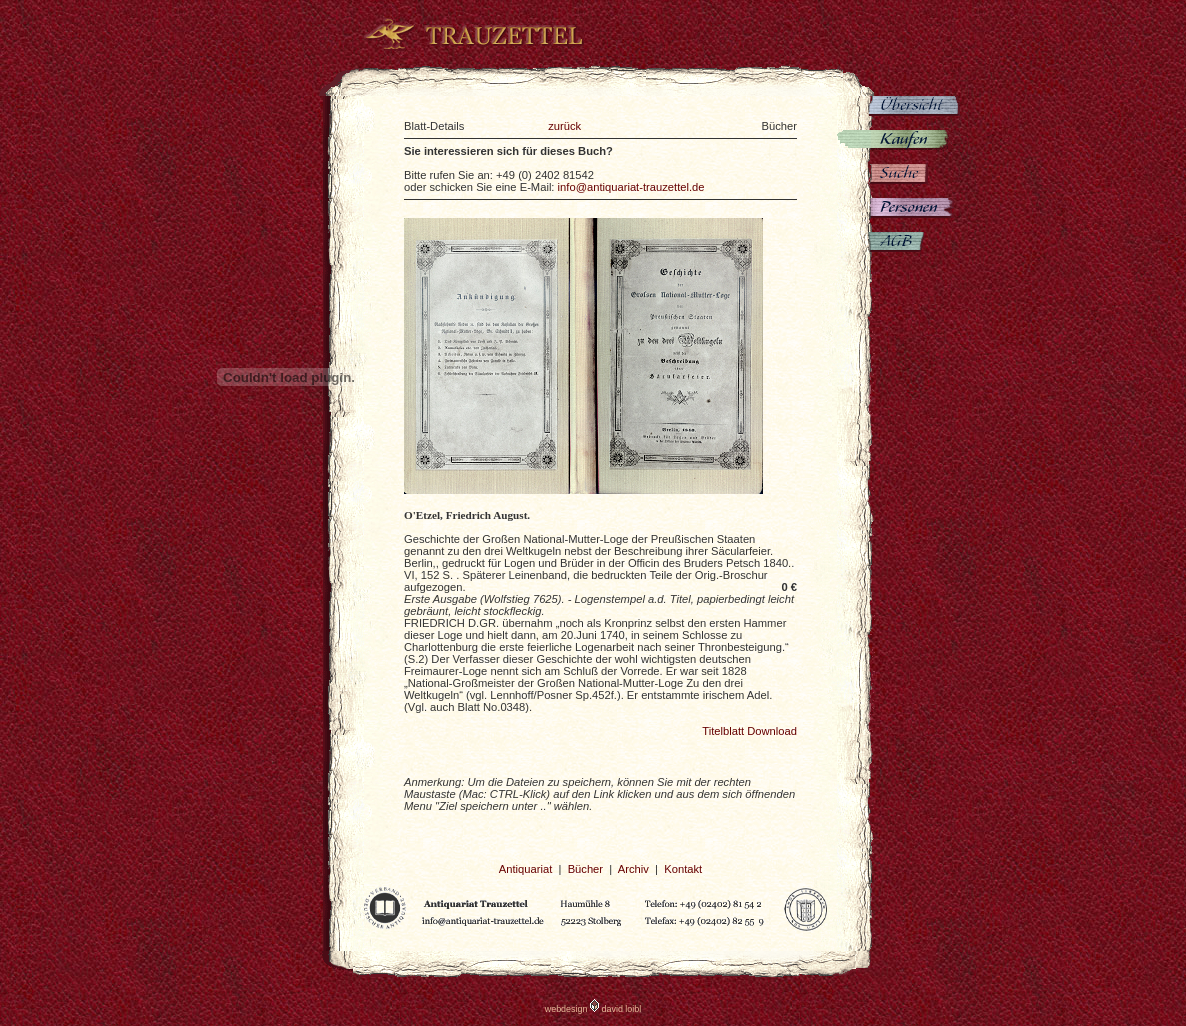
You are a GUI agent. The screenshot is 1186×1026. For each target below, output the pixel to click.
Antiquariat (526, 869)
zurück (564, 126)
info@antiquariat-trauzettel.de (631, 187)
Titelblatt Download (749, 731)
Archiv (633, 869)
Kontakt (683, 869)
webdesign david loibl (593, 1009)
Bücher (585, 869)
